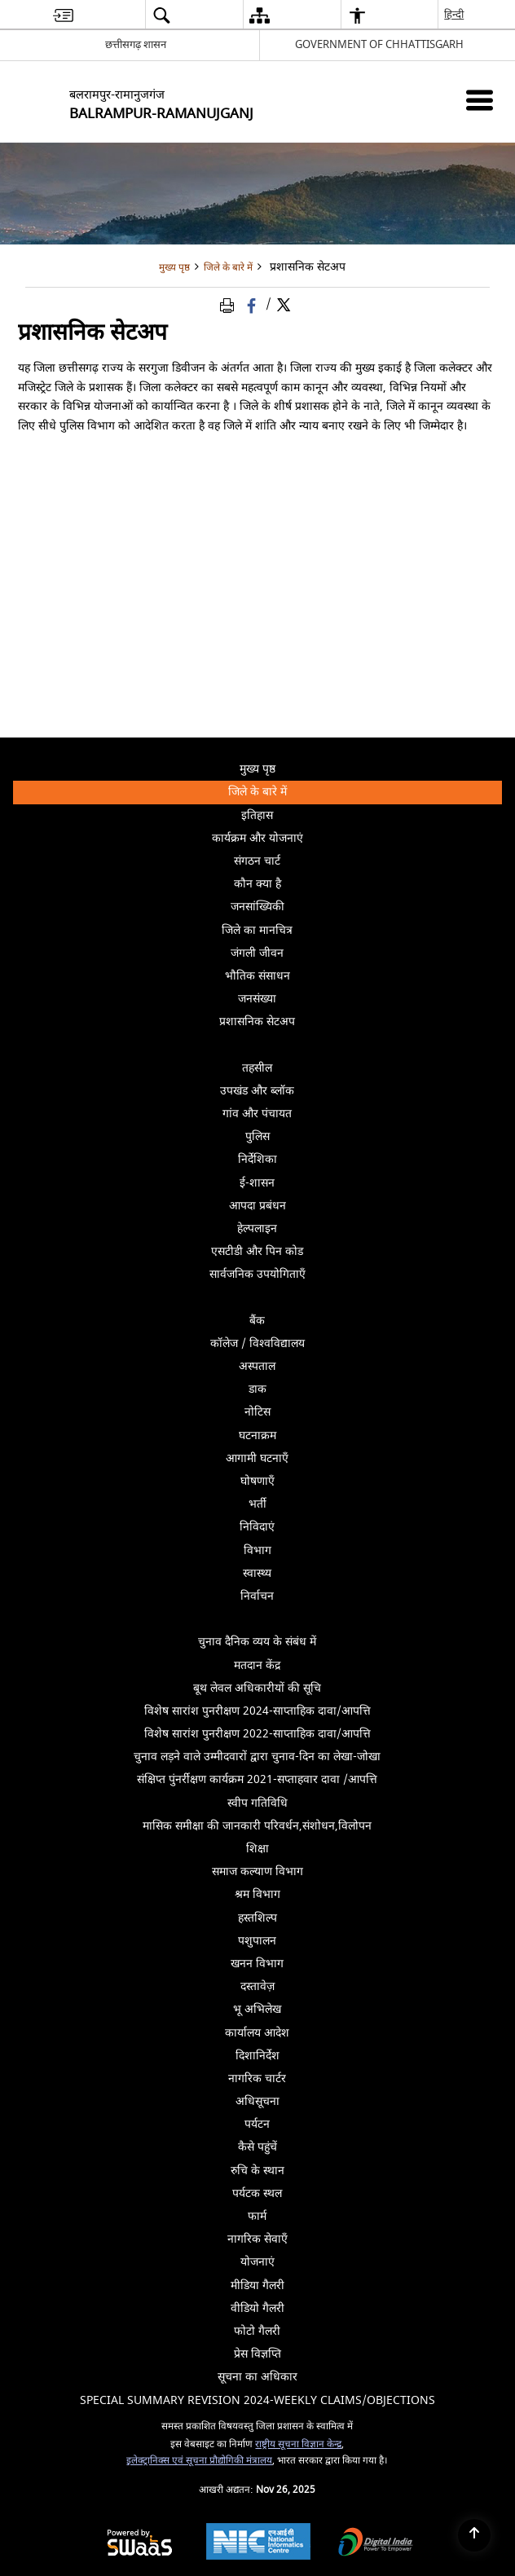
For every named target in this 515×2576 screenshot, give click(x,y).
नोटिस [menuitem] (371, 1413)
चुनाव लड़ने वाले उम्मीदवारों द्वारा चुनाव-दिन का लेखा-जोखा (257, 1756)
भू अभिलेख (257, 2009)
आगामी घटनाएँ (257, 1458)
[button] (161, 15)
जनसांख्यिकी (257, 906)
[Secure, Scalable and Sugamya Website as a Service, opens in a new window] (140, 2544)
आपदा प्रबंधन (257, 1205)
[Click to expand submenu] (257, 1044)
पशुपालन (257, 1940)
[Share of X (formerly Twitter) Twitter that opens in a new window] (284, 305)
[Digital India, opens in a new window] (375, 2544)
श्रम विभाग (257, 1894)
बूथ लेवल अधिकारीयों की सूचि (257, 1688)
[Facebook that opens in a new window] (253, 305)
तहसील (257, 1068)
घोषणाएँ (257, 1481)
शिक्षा (257, 1848)
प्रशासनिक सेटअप (358, 1023)
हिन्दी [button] (454, 14)
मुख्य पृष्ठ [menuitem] (257, 768)
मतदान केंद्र (257, 1665)
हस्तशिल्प (257, 1917)
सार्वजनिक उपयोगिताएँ (353, 1276)
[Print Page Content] (229, 305)
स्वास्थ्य (257, 1573)
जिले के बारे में (228, 268)
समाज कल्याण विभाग (257, 1871)
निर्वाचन (369, 1597)
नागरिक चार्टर (257, 2078)
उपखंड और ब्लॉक (257, 1090)
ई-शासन (257, 1182)
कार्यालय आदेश (257, 2032)
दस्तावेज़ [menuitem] (369, 1985)
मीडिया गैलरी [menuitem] (364, 2284)
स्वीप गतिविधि (257, 1803)
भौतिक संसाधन (257, 975)
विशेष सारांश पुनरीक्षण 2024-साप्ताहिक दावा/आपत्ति (257, 1711)
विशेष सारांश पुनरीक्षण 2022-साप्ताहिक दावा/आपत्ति (257, 1733)
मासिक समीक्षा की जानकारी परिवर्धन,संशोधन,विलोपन (257, 1825)
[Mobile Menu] (479, 100)
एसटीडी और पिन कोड (257, 1251)
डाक (257, 1389)
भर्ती (257, 1504)
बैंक (257, 1320)
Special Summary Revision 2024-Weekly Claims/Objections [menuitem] (257, 2400)
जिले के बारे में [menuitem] (363, 793)
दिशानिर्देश (257, 2055)
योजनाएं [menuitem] (257, 2261)
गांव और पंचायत (257, 1113)
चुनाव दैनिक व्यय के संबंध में (257, 1641)
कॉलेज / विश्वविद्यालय (257, 1343)
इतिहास (257, 815)
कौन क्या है (257, 883)
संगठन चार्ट (257, 861)
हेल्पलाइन (257, 1228)
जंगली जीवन (257, 953)
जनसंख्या (257, 998)
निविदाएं (257, 1526)
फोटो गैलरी (257, 2331)
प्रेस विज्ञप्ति (257, 2353)
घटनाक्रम (257, 1435)
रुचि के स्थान (257, 2170)
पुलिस (257, 1136)
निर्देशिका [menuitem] (368, 1161)
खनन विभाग (257, 1963)
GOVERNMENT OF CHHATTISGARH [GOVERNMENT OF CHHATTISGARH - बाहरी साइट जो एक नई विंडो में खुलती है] (379, 44)
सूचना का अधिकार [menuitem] (257, 2376)
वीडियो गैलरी (257, 2308)
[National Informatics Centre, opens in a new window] (258, 2543)
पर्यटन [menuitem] (371, 2123)
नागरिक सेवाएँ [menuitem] (257, 2239)
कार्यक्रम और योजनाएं (257, 838)
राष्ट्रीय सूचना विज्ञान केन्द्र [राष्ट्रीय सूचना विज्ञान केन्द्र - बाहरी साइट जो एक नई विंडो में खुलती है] (298, 2444)
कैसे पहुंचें (257, 2146)
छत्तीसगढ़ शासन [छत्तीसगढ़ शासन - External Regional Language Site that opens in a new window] (135, 44)
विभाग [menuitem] (371, 1552)
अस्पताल (257, 1366)
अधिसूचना (257, 2101)
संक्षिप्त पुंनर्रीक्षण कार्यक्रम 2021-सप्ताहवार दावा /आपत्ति (257, 1779)
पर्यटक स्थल (257, 2193)
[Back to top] (474, 2535)
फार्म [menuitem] (257, 2216)
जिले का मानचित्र (257, 930)
